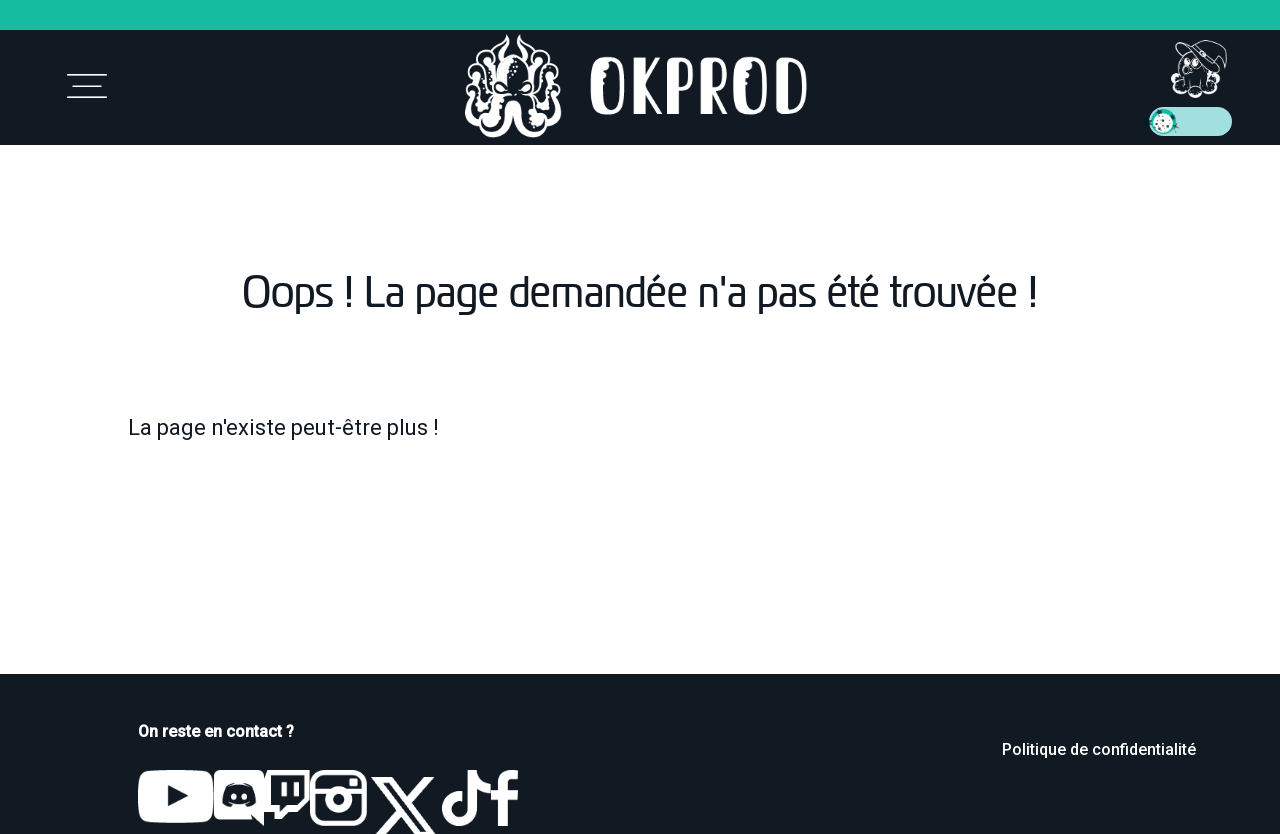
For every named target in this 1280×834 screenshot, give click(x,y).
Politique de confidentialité (1099, 749)
